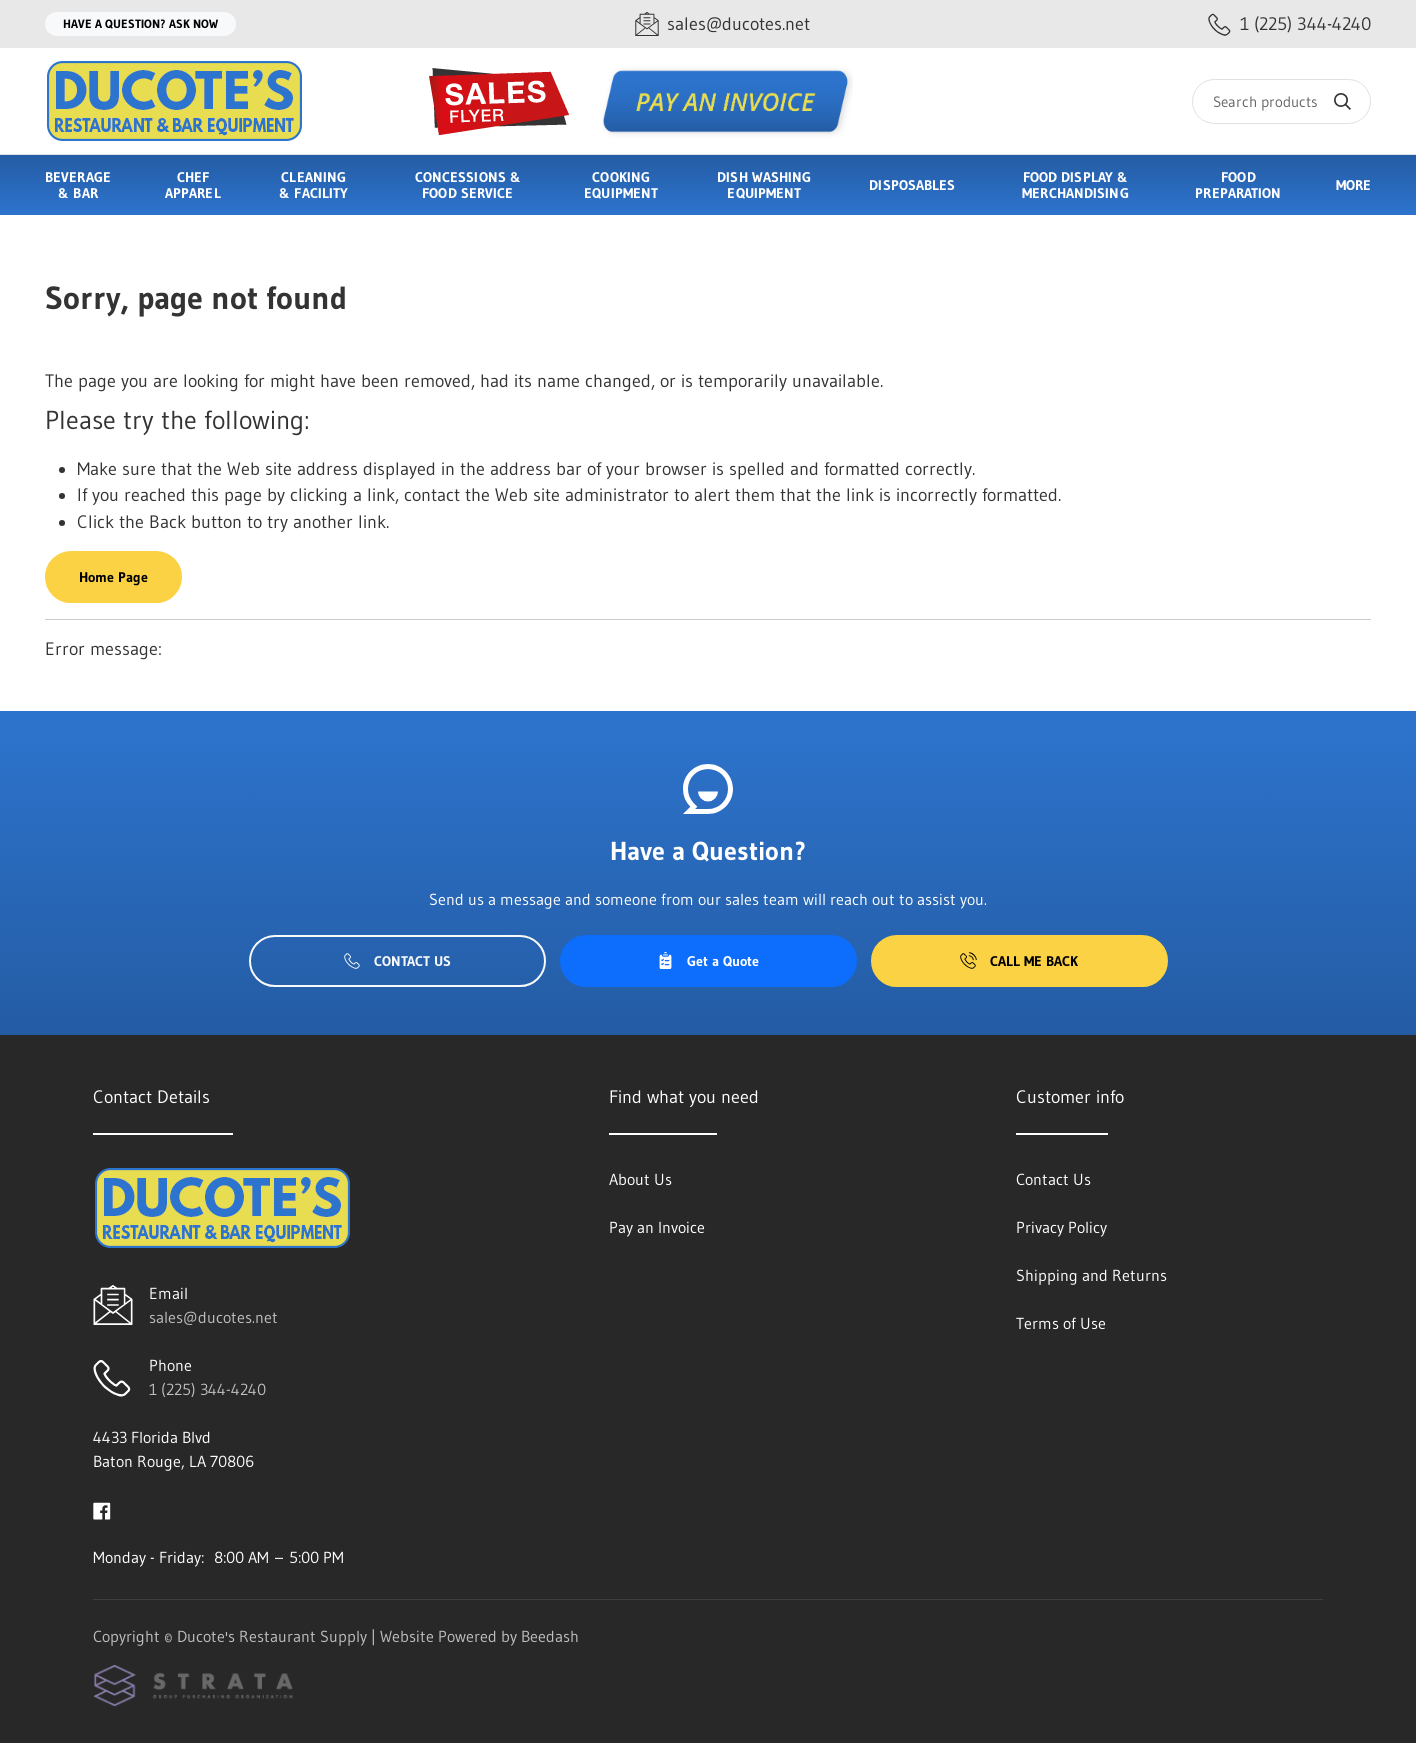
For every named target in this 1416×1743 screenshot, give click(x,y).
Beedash (550, 1636)
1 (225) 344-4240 (207, 1389)
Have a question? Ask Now (140, 23)
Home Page (113, 577)
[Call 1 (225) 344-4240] (1289, 24)
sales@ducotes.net (213, 1317)
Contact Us (397, 961)
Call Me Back (1019, 961)
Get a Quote (708, 961)
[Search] (1281, 101)
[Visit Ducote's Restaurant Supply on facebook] (102, 1509)
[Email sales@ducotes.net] (722, 24)
